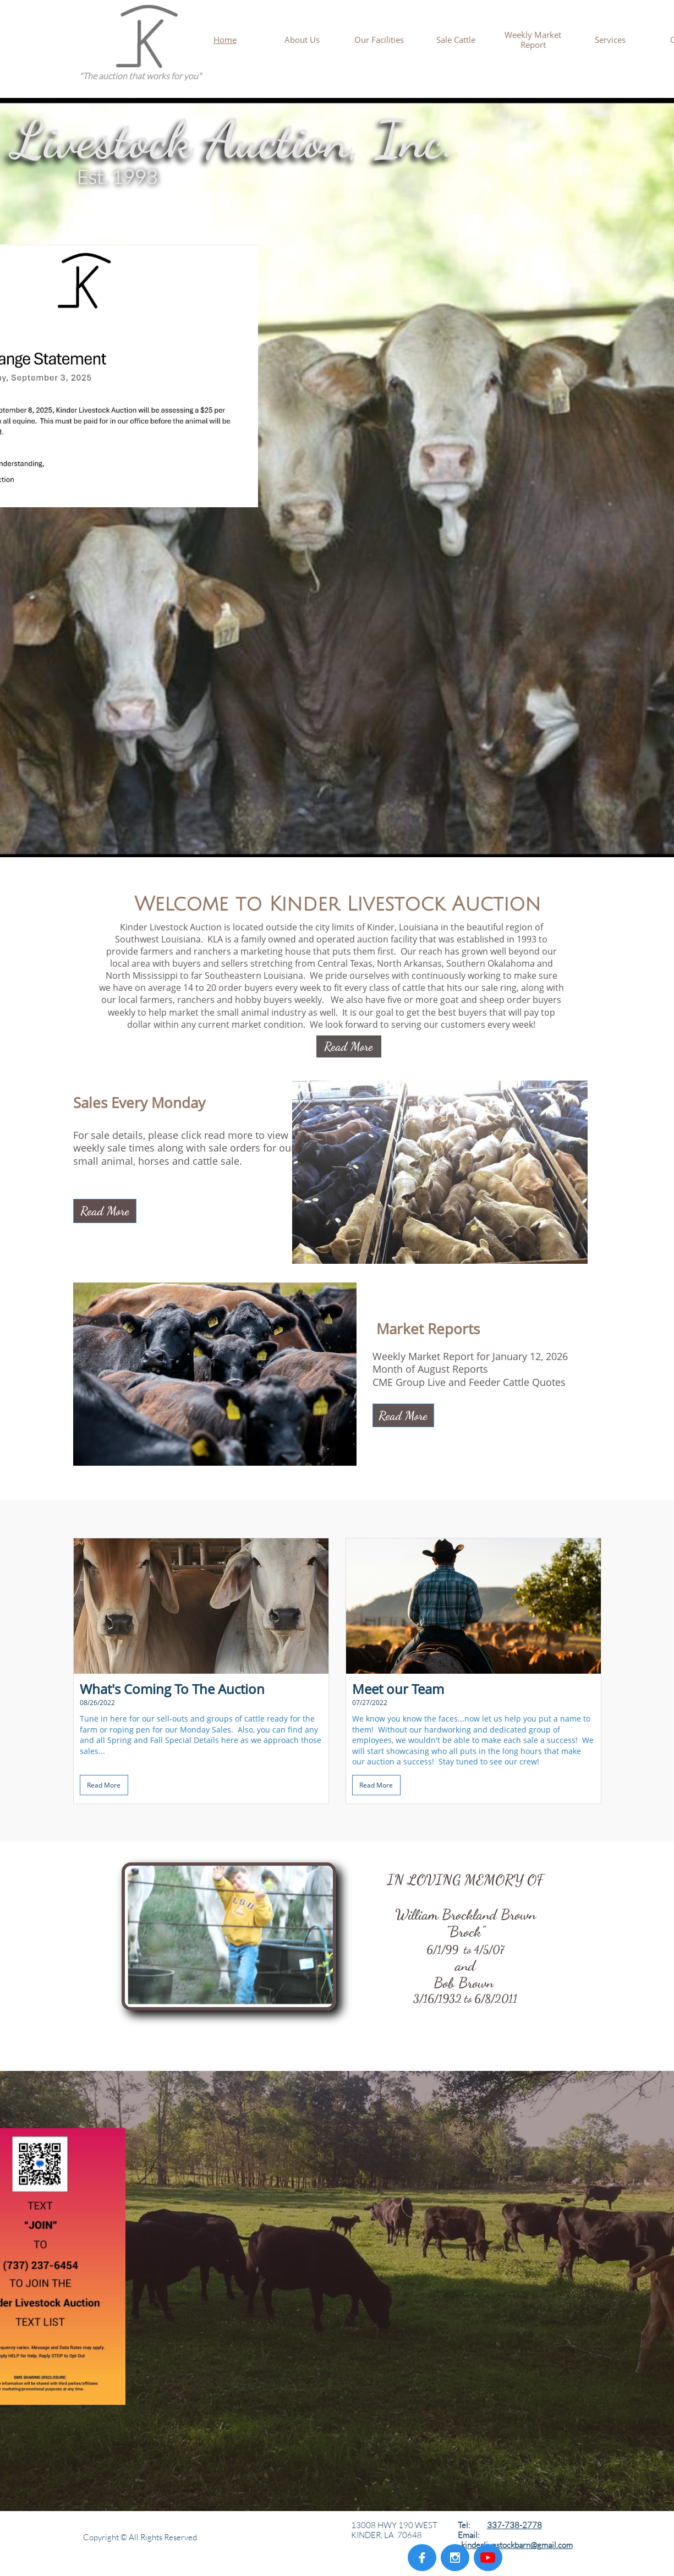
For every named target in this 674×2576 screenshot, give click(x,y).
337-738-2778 (514, 2525)
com (565, 2545)
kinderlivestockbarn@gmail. (509, 2545)
